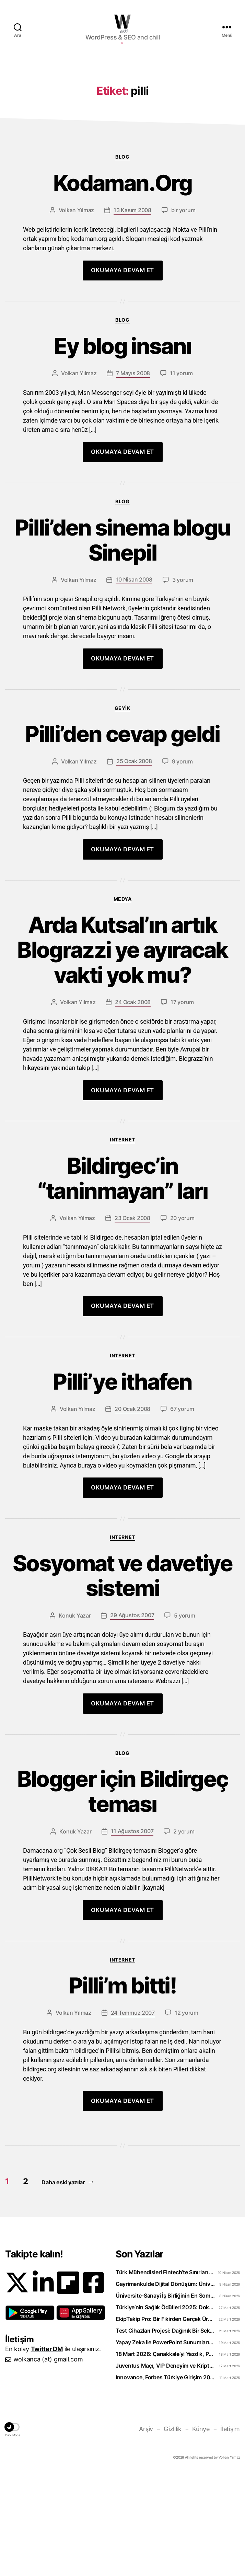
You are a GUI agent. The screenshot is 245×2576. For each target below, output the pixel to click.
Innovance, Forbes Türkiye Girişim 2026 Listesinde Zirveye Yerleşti (165, 2480)
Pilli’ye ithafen (122, 1484)
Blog (122, 260)
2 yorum (183, 1934)
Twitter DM (47, 2452)
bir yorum (183, 313)
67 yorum (182, 1511)
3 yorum (182, 682)
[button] (30, 2415)
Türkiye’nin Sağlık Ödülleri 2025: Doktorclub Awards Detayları (165, 2410)
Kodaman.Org (122, 286)
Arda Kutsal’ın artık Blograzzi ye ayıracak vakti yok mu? (122, 1053)
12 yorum (186, 2115)
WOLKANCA (122, 21)
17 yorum (182, 1105)
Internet (122, 1242)
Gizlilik (173, 2531)
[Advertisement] (122, 109)
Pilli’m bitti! (122, 2088)
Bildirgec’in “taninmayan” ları (122, 1281)
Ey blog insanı (122, 449)
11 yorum (181, 476)
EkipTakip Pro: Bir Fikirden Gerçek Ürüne (165, 2421)
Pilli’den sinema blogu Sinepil (122, 643)
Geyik (123, 811)
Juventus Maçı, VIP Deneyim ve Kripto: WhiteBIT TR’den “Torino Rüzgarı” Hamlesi (165, 2468)
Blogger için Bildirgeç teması (122, 1895)
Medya (123, 1002)
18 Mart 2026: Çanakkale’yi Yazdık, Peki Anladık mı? (165, 2456)
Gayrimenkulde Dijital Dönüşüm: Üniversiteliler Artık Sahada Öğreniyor (165, 2386)
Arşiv (146, 2531)
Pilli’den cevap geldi (122, 837)
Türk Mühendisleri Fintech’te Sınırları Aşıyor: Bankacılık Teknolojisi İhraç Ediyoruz (165, 2375)
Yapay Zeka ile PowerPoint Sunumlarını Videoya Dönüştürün (165, 2445)
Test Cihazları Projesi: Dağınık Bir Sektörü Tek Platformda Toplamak (165, 2433)
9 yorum (182, 864)
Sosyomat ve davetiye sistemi (122, 1679)
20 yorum (182, 1321)
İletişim (230, 2531)
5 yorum (184, 1718)
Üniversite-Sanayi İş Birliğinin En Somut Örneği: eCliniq (165, 2398)
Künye (201, 2531)
